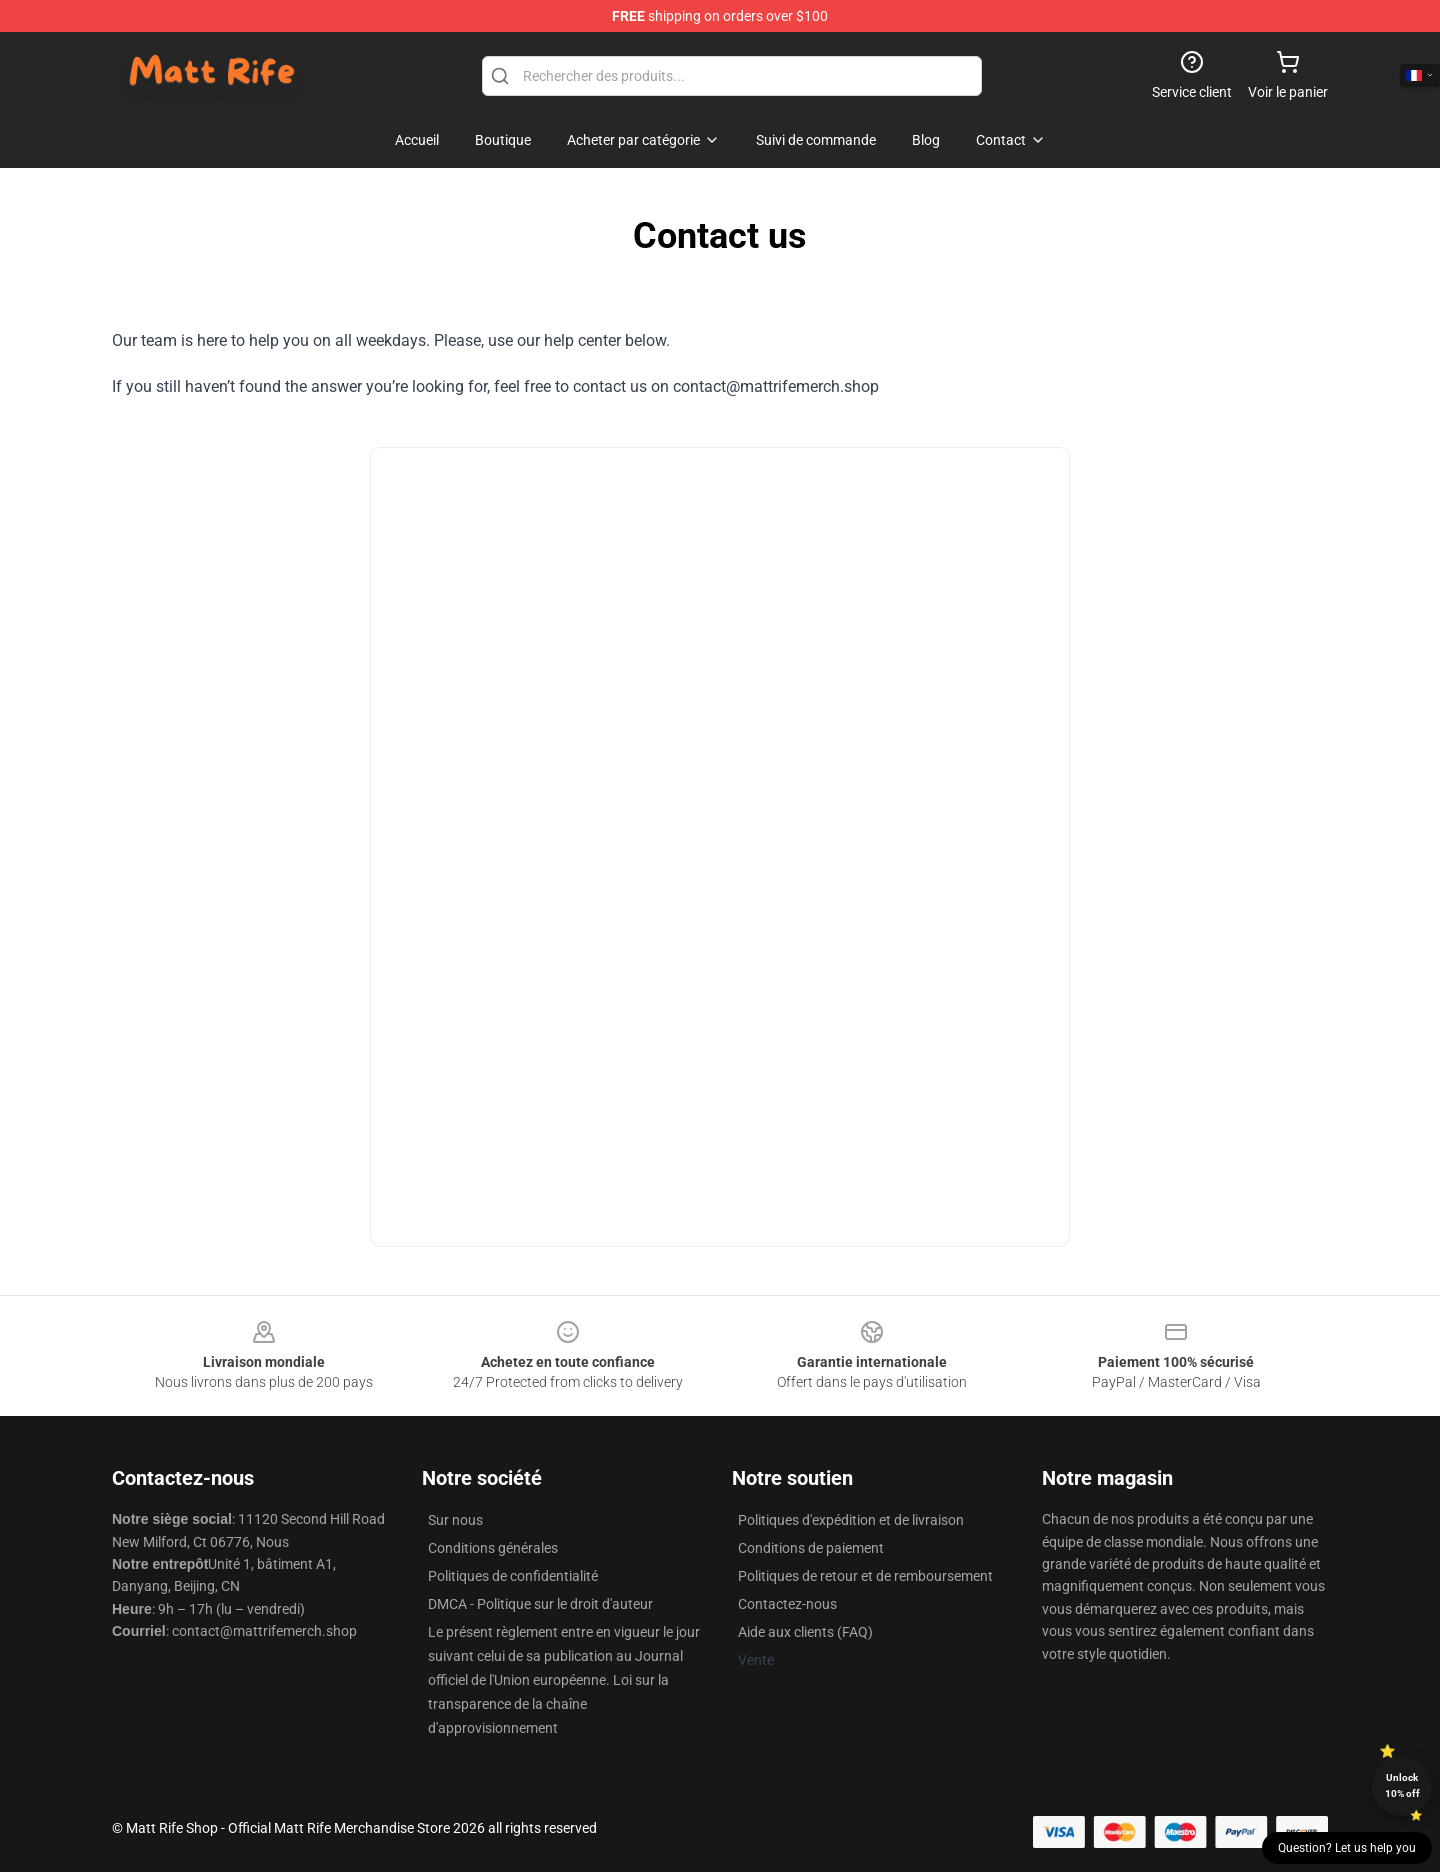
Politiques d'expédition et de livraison (851, 1520)
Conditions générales (493, 1548)
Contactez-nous (787, 1604)
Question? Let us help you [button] (1347, 1848)
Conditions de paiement (811, 1548)
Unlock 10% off (1402, 1785)
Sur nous (455, 1520)
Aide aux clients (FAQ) (805, 1632)
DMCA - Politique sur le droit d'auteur (540, 1604)
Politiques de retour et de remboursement (865, 1576)
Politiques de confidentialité (513, 1576)
